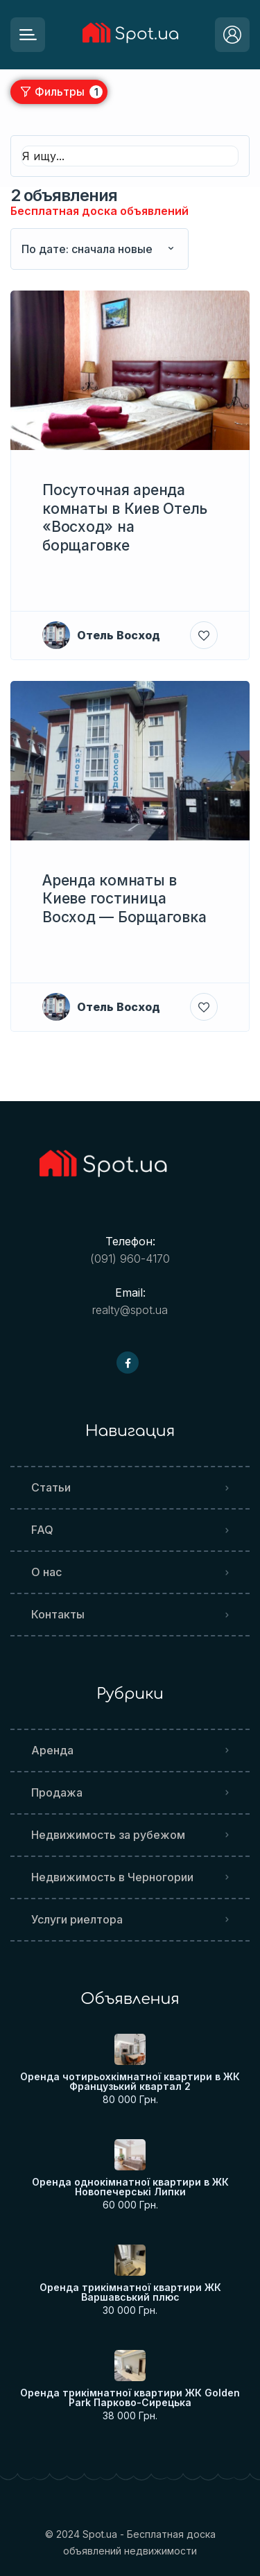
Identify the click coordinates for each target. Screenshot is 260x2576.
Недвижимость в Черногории (112, 1877)
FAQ (42, 1530)
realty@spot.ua (130, 1310)
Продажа (57, 1792)
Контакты (58, 1614)
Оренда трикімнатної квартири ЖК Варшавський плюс (130, 2292)
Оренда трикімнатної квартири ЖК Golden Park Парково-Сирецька (130, 2398)
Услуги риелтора (77, 1919)
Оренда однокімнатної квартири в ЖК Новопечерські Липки (130, 2187)
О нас (46, 1572)
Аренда (52, 1750)
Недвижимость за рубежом (108, 1835)
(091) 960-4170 (130, 1258)
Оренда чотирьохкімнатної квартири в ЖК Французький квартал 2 (130, 2081)
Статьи (51, 1487)
